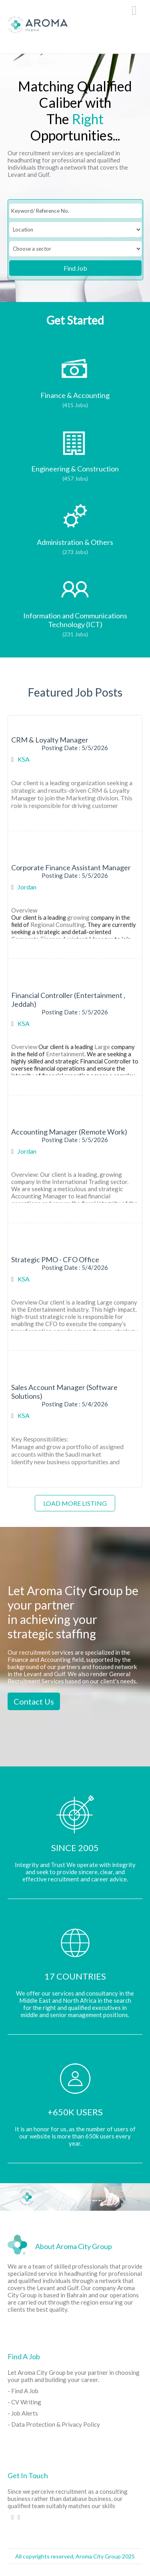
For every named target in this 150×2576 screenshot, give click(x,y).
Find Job (75, 268)
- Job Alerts (23, 2413)
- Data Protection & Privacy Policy (54, 2424)
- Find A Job (23, 2390)
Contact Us (34, 1701)
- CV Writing (24, 2402)
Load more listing (75, 1503)
